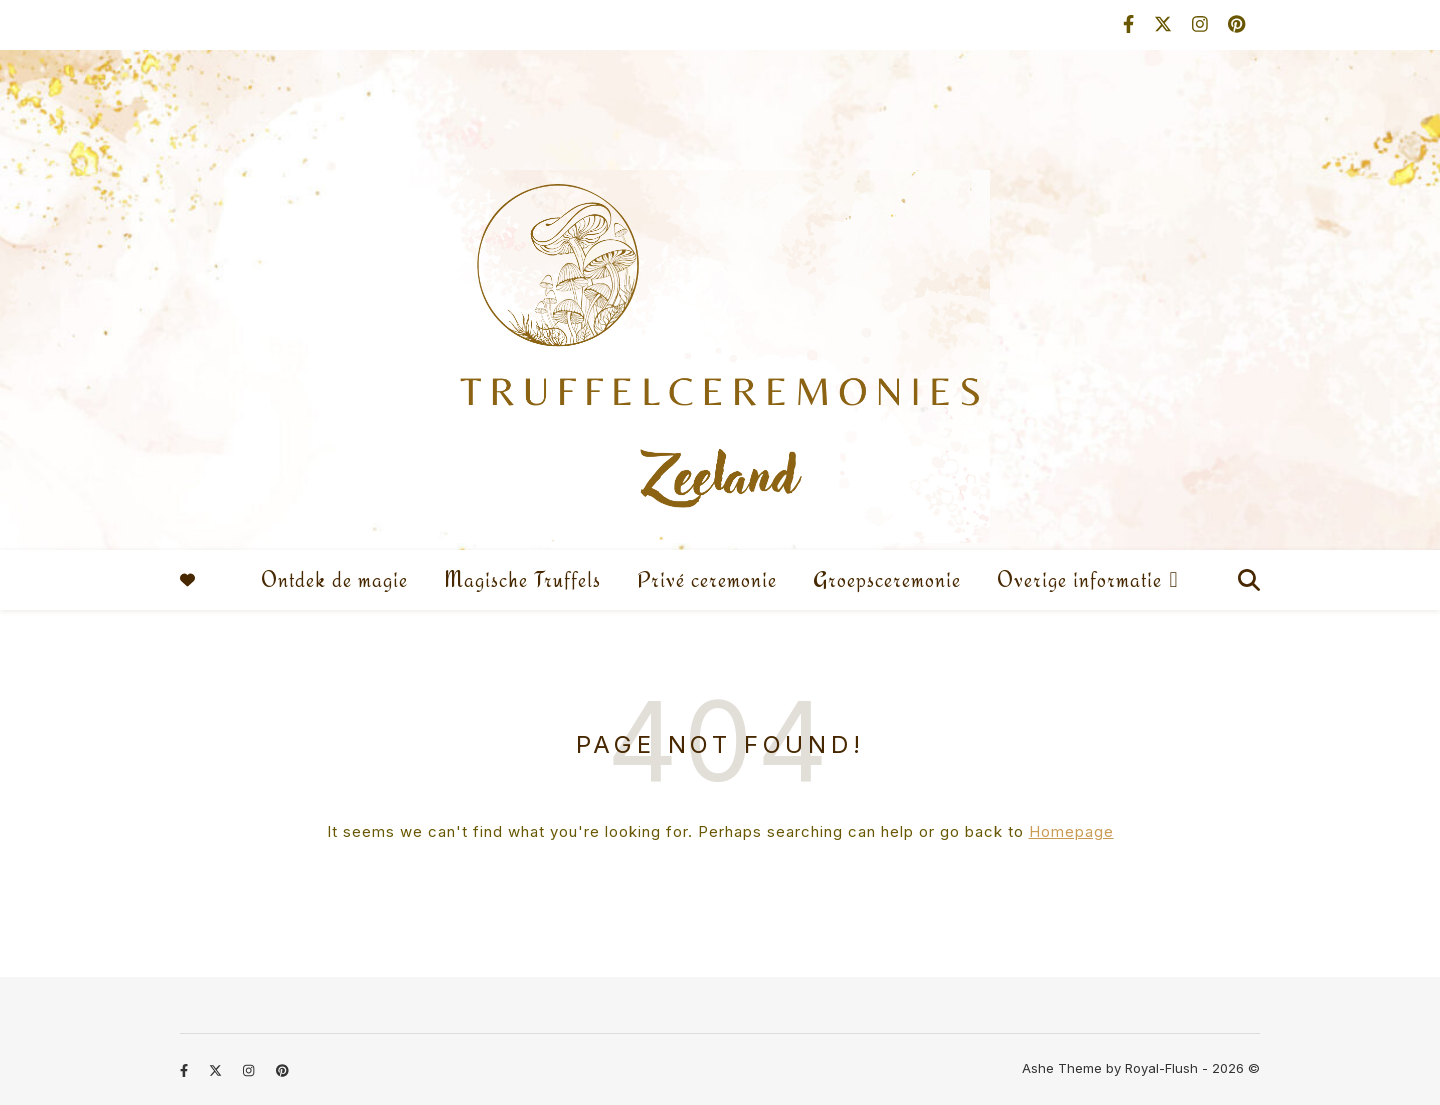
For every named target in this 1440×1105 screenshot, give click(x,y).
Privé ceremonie (707, 579)
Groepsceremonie (887, 579)
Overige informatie (1079, 579)
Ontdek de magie (334, 579)
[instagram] (1202, 24)
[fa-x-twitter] (1165, 24)
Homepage (1071, 831)
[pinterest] (1236, 24)
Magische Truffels (522, 579)
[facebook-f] (1131, 24)
